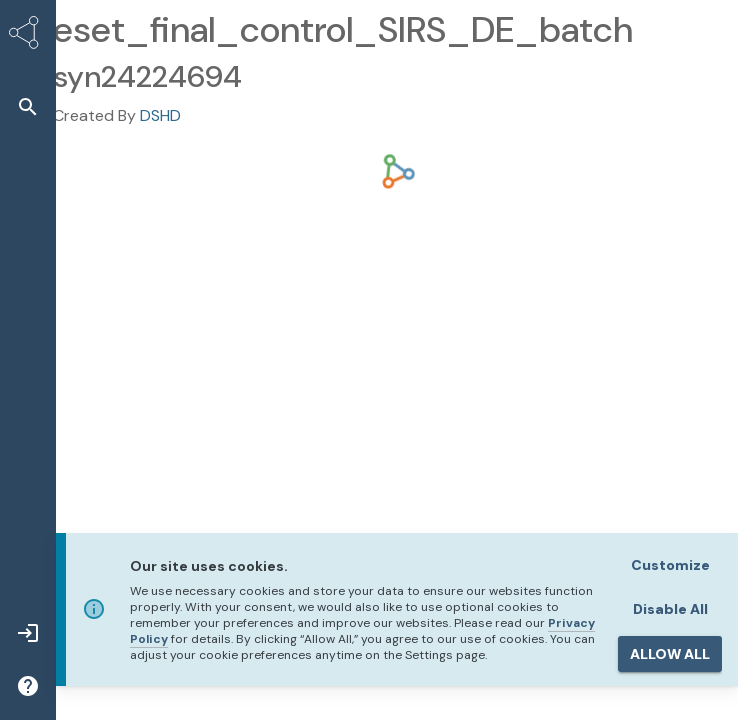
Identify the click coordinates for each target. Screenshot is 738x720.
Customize (670, 565)
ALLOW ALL (670, 654)
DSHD (160, 115)
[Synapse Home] (28, 36)
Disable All (670, 609)
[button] (28, 106)
